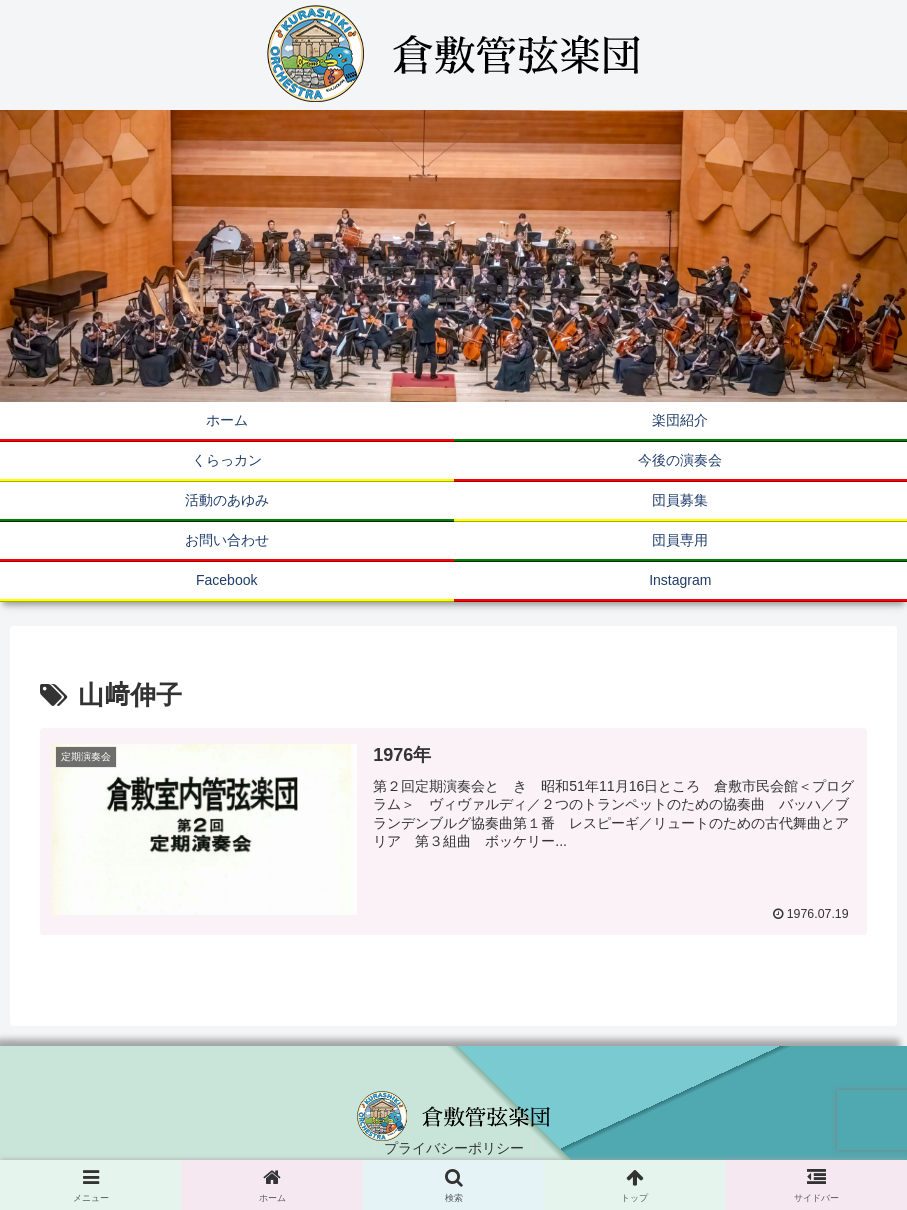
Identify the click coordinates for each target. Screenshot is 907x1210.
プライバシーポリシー (454, 1148)
